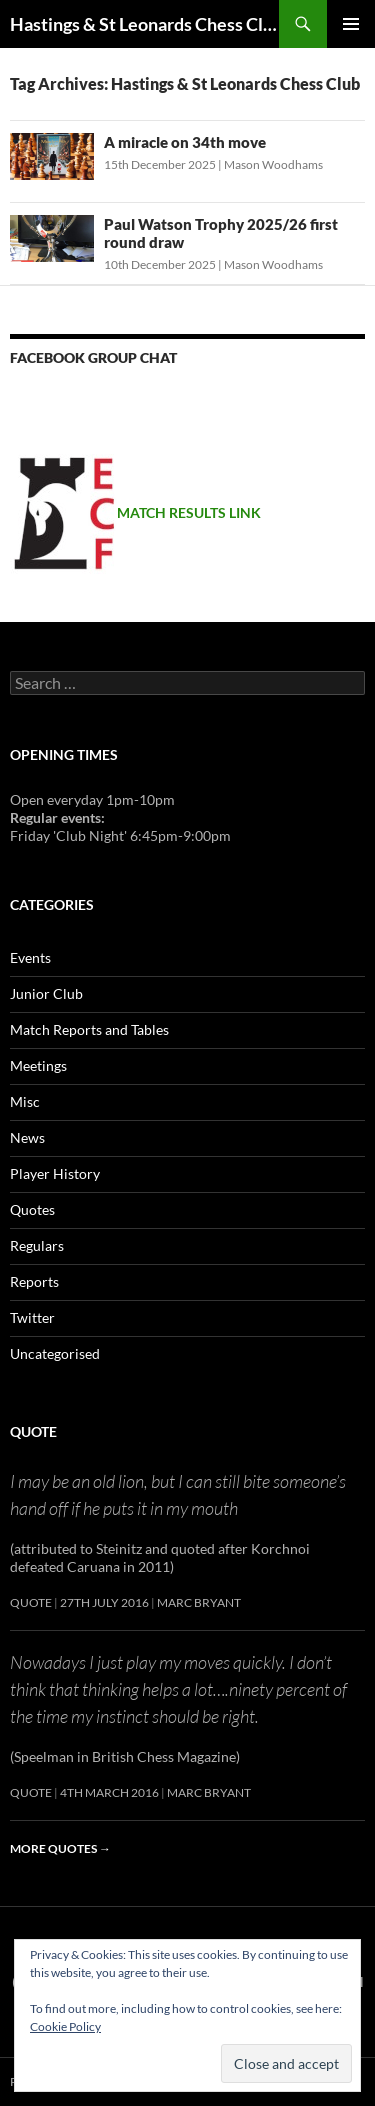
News (27, 1137)
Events (30, 957)
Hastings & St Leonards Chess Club (144, 24)
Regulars (37, 1245)
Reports (34, 1281)
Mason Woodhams (273, 164)
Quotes (32, 1209)
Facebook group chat (93, 357)
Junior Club (46, 993)
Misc (25, 1101)
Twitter (32, 1317)
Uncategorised (55, 1353)
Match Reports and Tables (89, 1029)
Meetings (38, 1065)
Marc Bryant (199, 1602)
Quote (33, 1431)
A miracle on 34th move (185, 142)
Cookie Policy (65, 2026)
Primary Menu (351, 24)
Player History (55, 1173)
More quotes (60, 1848)
